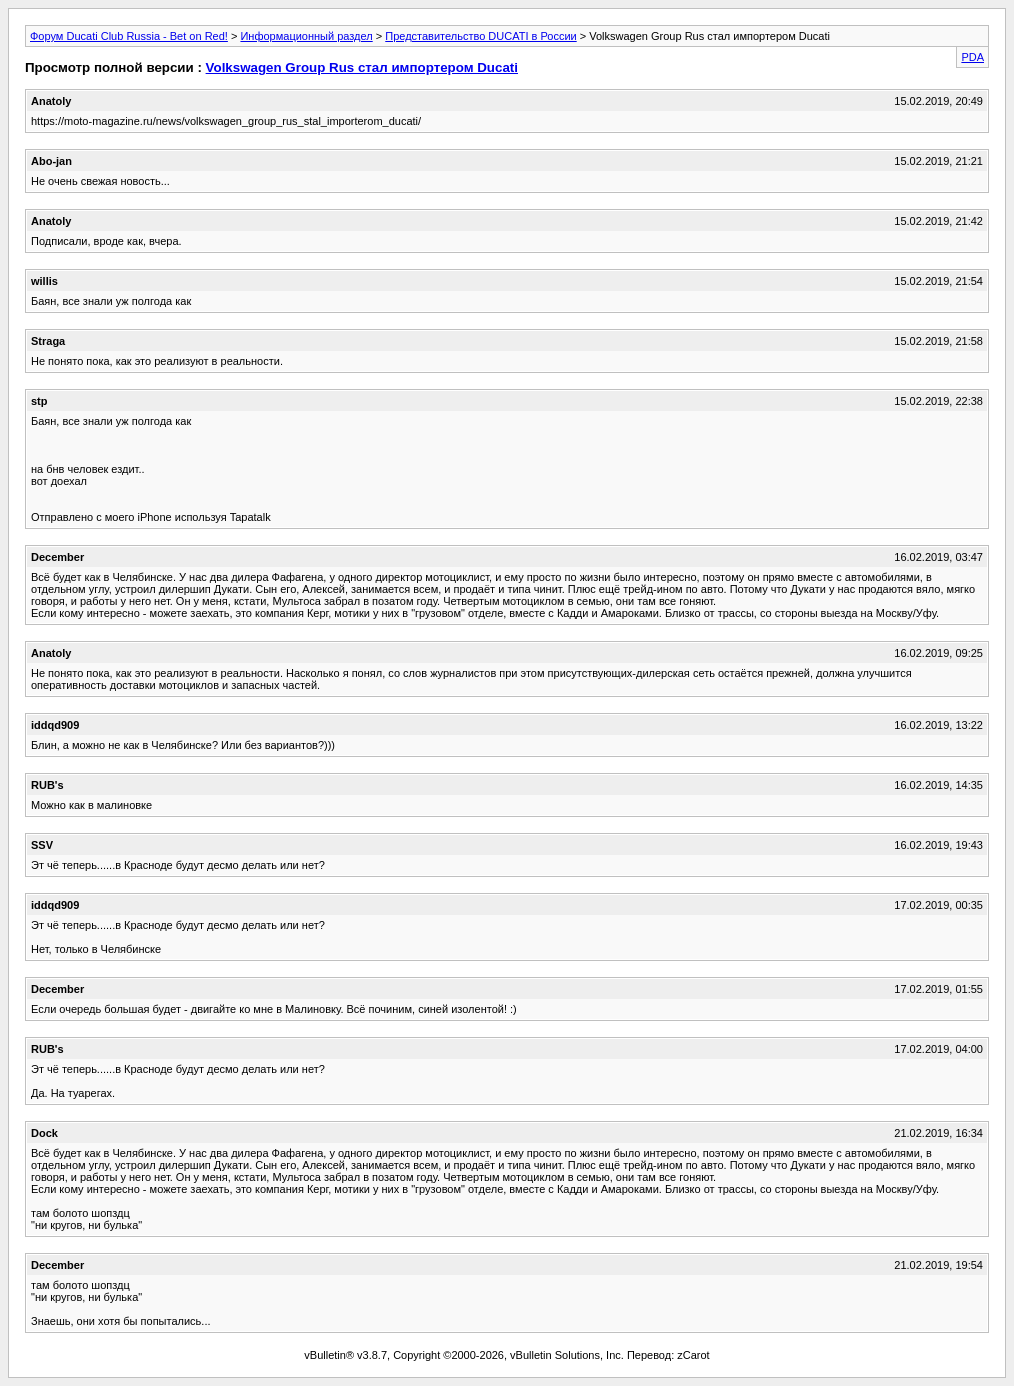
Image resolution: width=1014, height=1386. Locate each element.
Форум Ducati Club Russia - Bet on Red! (129, 36)
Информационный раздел (306, 36)
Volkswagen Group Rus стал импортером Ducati (362, 67)
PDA (972, 57)
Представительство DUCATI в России (480, 36)
